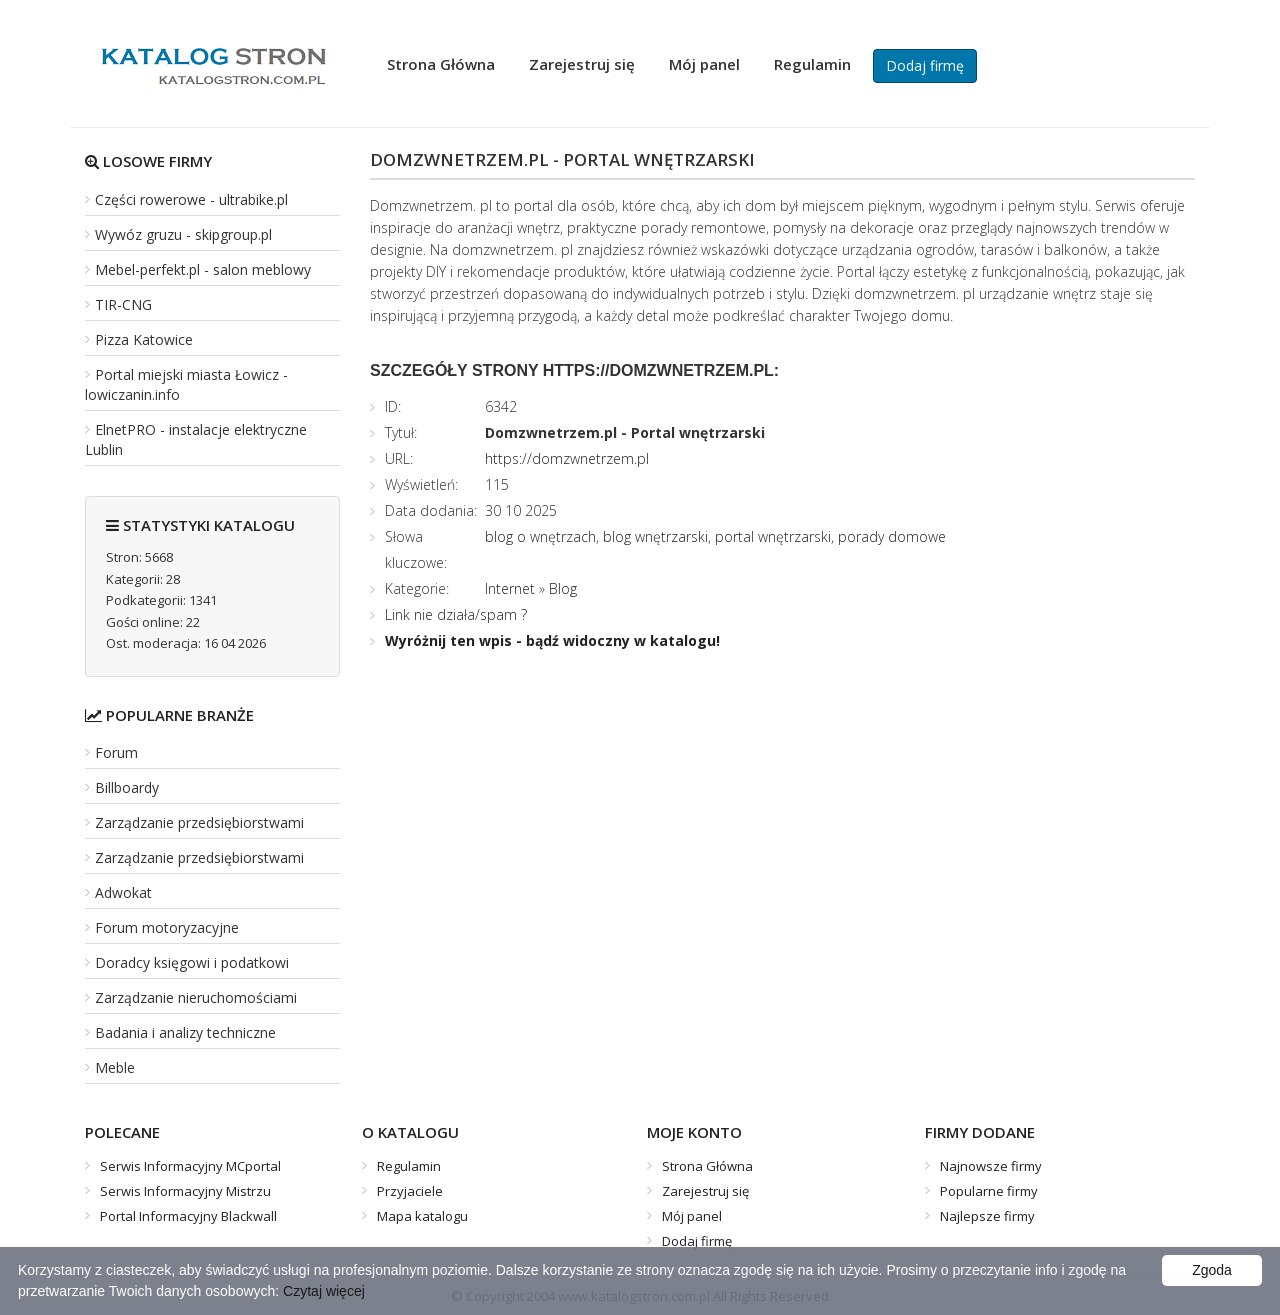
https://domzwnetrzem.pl (567, 458)
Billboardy (127, 787)
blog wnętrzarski (655, 536)
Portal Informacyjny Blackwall (188, 1216)
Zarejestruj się (582, 64)
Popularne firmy (989, 1191)
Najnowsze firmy (991, 1166)
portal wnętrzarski (773, 536)
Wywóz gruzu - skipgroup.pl (183, 234)
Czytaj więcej (324, 1291)
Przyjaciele (410, 1191)
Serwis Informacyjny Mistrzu (185, 1191)
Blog (563, 588)
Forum (116, 752)
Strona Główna (441, 64)
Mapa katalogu (422, 1216)
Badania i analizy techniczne (185, 1032)
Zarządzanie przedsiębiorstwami (199, 822)
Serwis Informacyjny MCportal (190, 1166)
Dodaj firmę (925, 65)
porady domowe (892, 536)
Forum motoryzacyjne (167, 927)
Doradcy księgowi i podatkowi (192, 962)
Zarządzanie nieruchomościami (196, 997)
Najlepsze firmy (987, 1216)
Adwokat (123, 892)
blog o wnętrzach (540, 536)
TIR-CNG (123, 304)
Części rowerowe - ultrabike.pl (191, 199)
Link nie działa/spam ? (456, 614)
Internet (510, 588)
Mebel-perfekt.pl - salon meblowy (203, 269)
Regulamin (812, 64)
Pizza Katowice (144, 339)
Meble (115, 1067)
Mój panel (704, 64)
